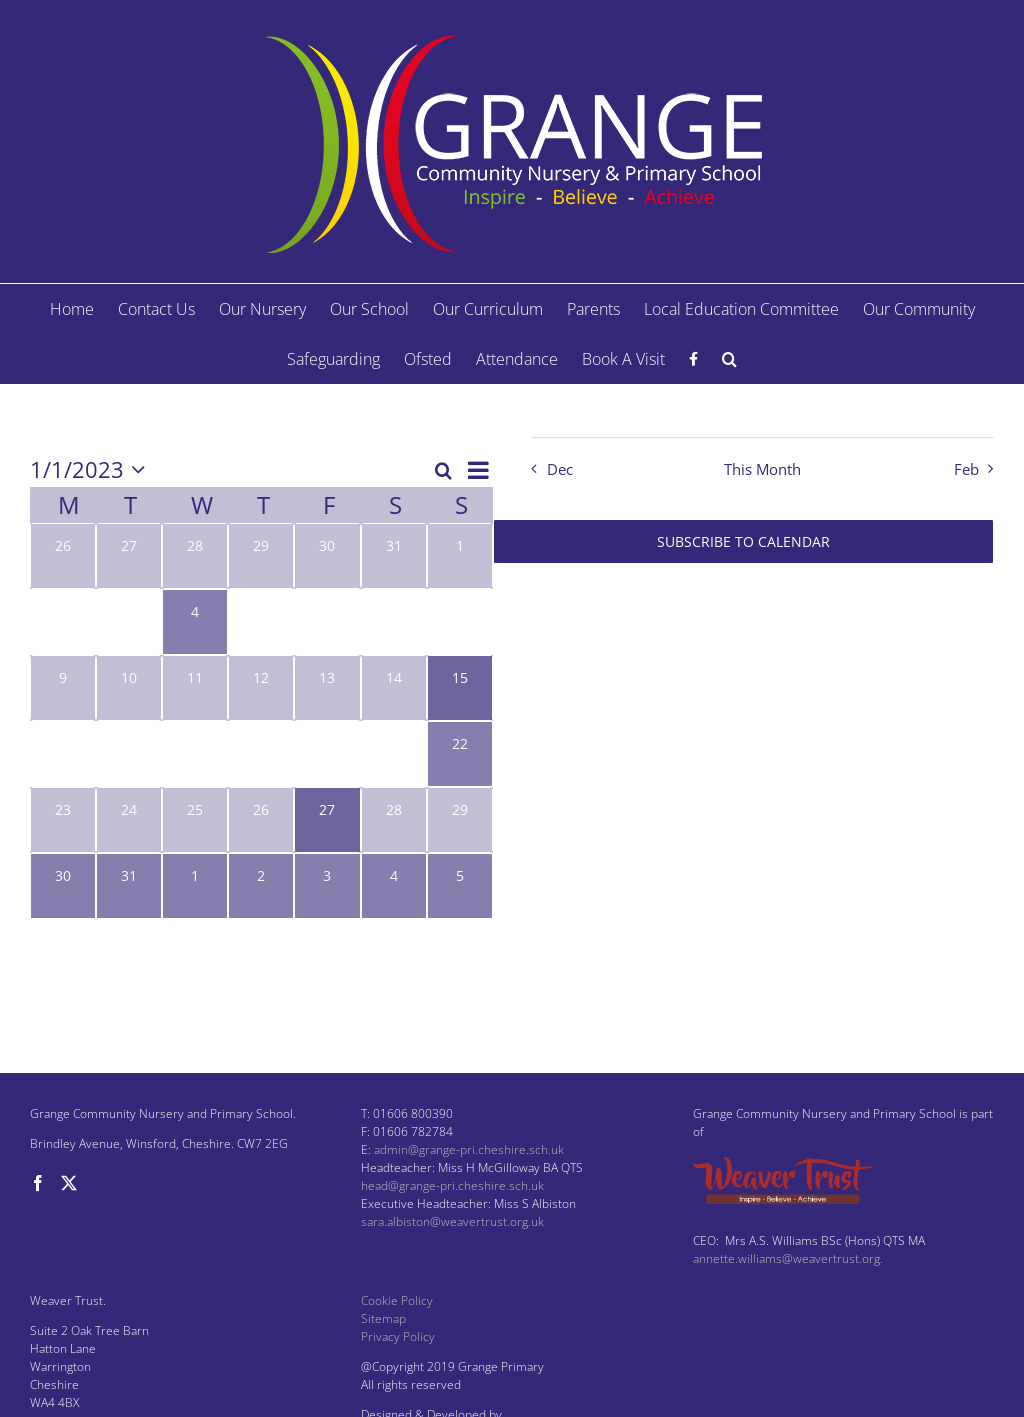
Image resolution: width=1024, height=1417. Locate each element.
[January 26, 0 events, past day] (261, 820)
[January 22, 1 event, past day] (460, 754)
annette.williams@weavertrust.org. (788, 1258)
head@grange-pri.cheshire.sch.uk (452, 1185)
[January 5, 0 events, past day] (261, 622)
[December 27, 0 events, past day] (129, 556)
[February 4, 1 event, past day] (394, 886)
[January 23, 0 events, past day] (63, 820)
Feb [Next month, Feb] (966, 469)
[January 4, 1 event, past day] (195, 622)
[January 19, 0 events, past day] (261, 754)
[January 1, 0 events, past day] (460, 556)
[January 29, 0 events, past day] (460, 820)
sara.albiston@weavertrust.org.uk (452, 1221)
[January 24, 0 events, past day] (129, 820)
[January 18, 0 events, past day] (195, 754)
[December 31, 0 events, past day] (394, 556)
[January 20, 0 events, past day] (327, 754)
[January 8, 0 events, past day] (460, 622)
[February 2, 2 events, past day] (261, 886)
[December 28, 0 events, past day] (195, 556)
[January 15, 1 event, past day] (460, 688)
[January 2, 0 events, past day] (63, 622)
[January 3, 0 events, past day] (129, 622)
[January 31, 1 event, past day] (129, 886)
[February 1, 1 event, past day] (195, 886)
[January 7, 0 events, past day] (394, 622)
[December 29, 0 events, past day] (261, 556)
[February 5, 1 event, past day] (460, 886)
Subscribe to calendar (743, 541)
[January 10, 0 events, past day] (129, 688)
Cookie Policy (397, 1300)
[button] (729, 359)
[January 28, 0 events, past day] (394, 820)
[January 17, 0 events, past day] (129, 754)
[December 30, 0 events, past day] (327, 556)
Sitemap (383, 1318)
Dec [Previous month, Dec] (560, 469)
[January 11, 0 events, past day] (195, 688)
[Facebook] (38, 1183)
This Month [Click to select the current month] (762, 469)
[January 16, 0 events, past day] (63, 754)
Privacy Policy (398, 1336)
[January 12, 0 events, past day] (261, 688)
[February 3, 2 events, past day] (327, 886)
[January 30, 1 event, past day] (63, 886)
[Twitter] (69, 1183)
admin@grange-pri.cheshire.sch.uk (469, 1149)
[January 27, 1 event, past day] (327, 820)
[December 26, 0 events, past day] (63, 556)
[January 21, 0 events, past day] (394, 754)
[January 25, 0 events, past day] (195, 820)
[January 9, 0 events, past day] (63, 688)
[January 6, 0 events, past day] (327, 622)
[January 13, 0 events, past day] (327, 688)
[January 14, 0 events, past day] (394, 688)
